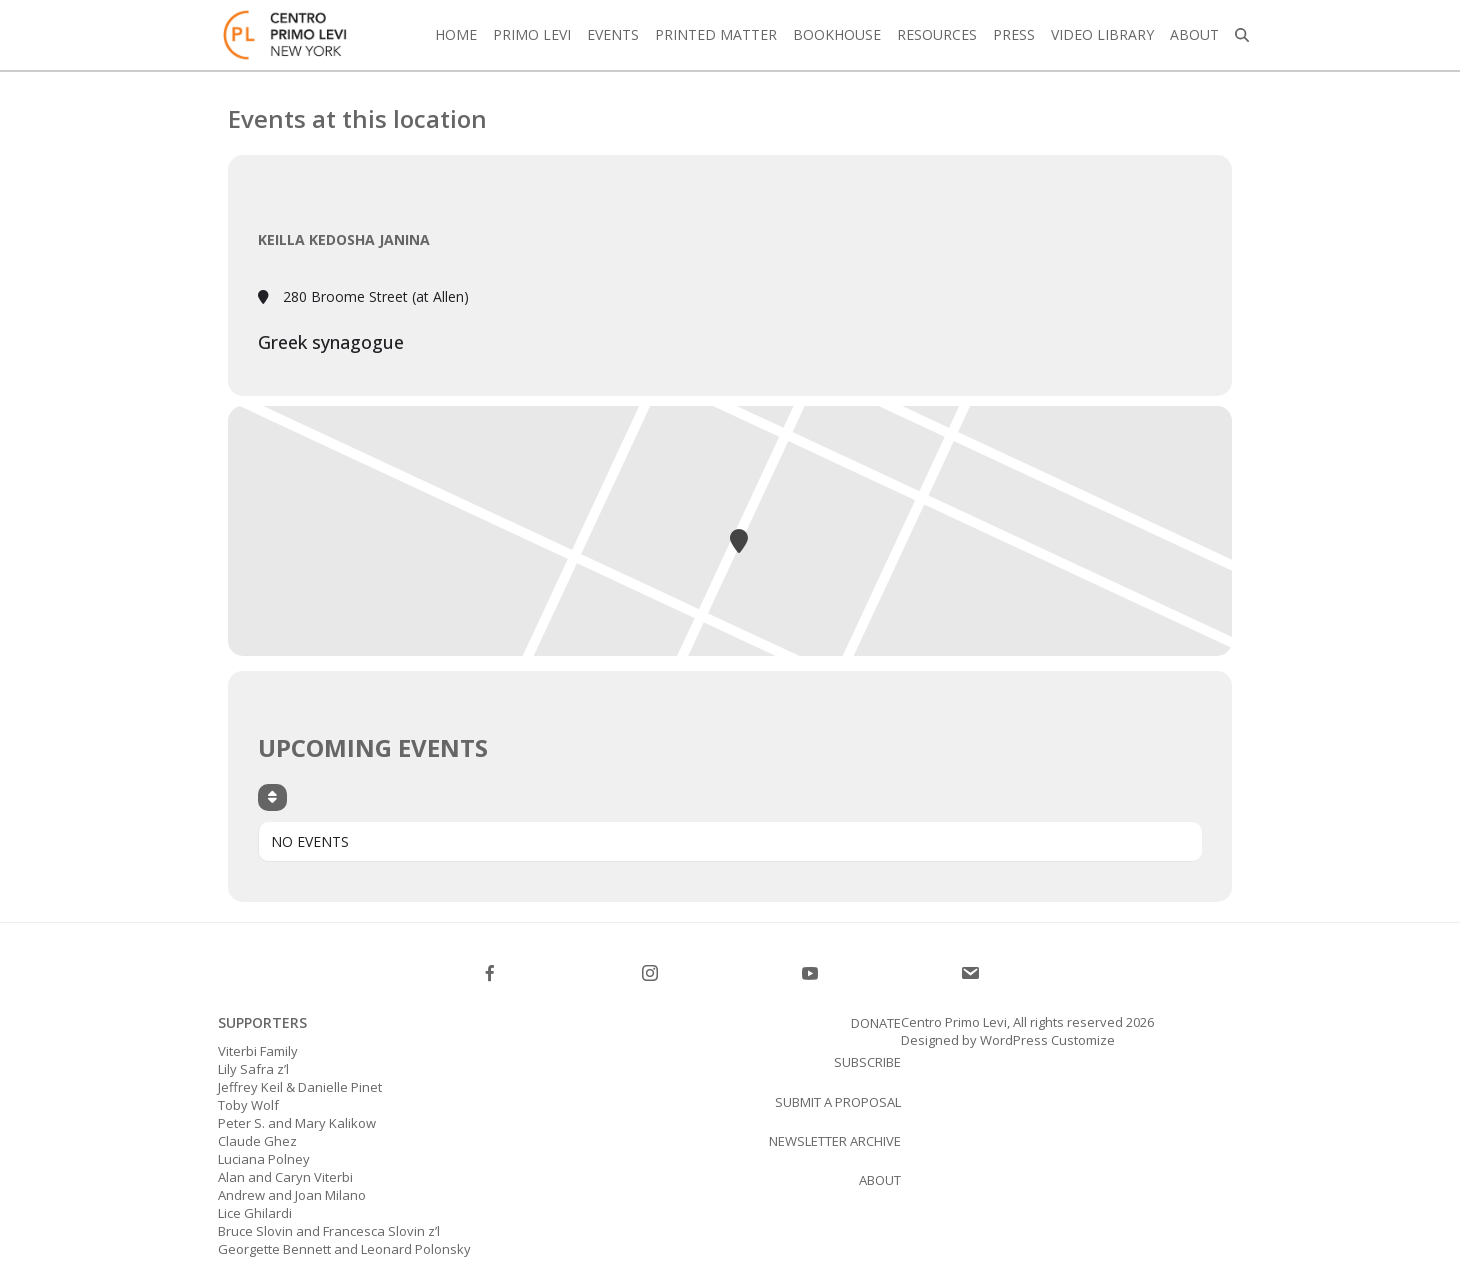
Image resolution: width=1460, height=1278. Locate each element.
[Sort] (272, 797)
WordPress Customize (1046, 1040)
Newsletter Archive (835, 1141)
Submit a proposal (838, 1102)
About (880, 1180)
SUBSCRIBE (867, 1062)
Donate (876, 1023)
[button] (1242, 35)
